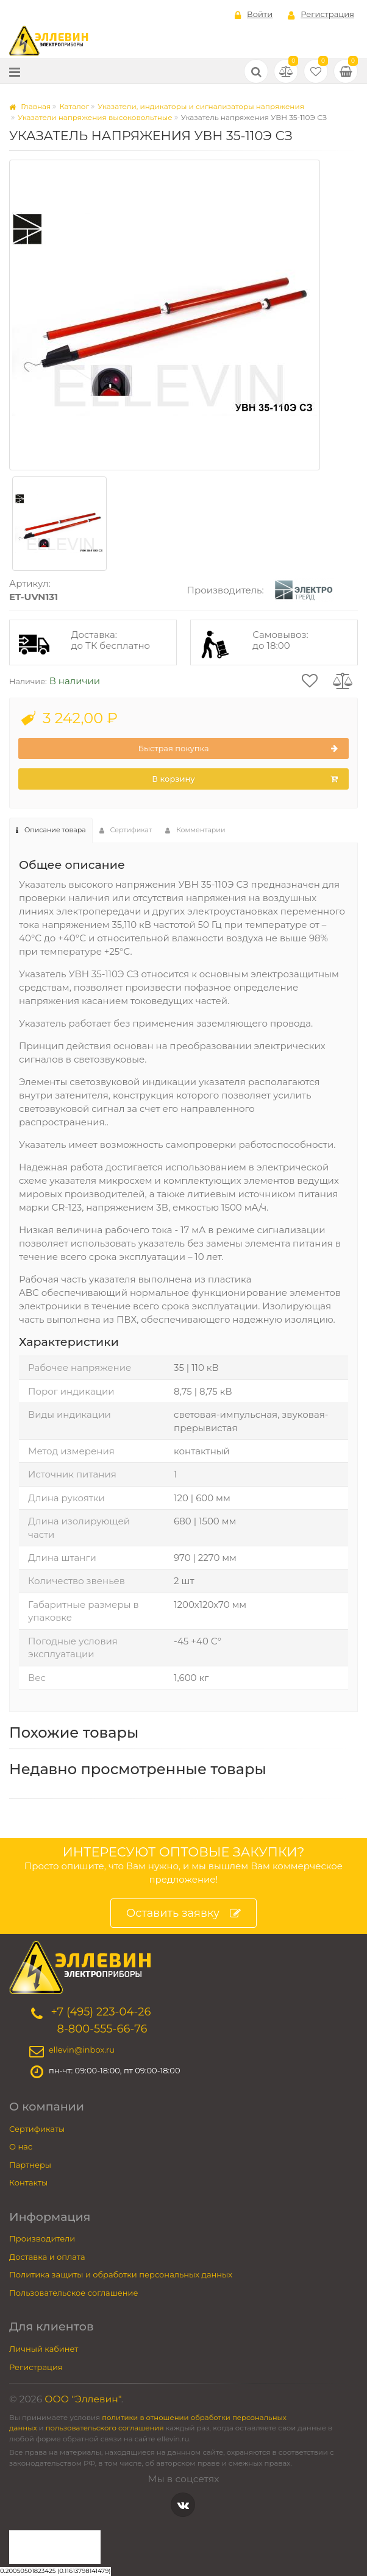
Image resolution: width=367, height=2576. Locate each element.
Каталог (74, 106)
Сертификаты (37, 2129)
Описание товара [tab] (51, 830)
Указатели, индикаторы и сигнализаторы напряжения (201, 106)
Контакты (28, 2182)
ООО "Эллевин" (83, 2399)
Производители (42, 2238)
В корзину (245, 779)
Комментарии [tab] (195, 830)
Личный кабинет (43, 2349)
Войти (254, 14)
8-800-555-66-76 (102, 2029)
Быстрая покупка (238, 748)
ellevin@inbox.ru (82, 2049)
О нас (20, 2146)
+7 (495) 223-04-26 (101, 2012)
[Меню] (14, 71)
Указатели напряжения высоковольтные (95, 117)
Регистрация (321, 14)
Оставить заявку (183, 1913)
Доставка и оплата (47, 2257)
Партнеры (30, 2165)
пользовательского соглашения (105, 2428)
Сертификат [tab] (125, 830)
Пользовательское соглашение (73, 2293)
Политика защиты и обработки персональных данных (120, 2274)
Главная (30, 106)
